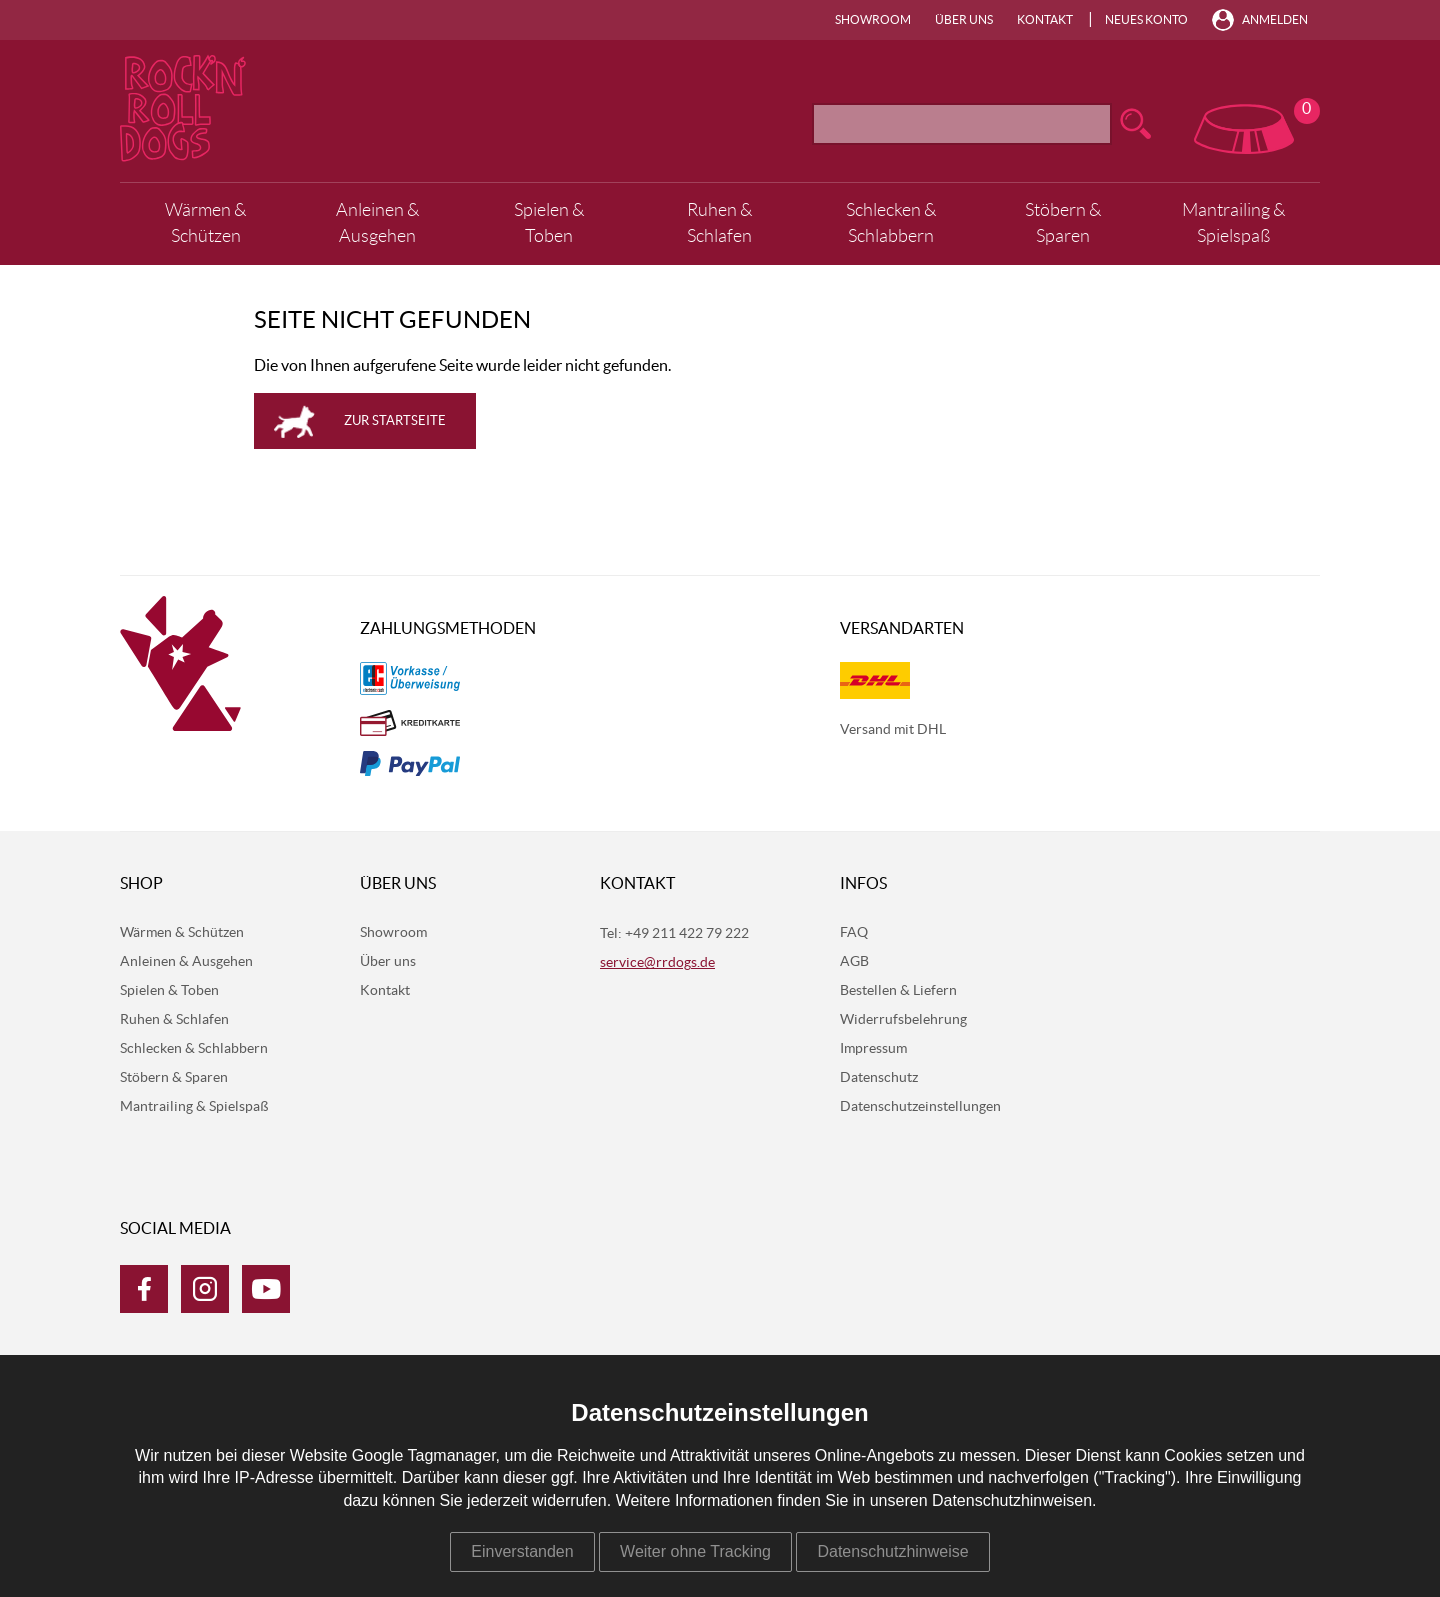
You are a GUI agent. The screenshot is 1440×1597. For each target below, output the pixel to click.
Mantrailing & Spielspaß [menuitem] (1233, 223)
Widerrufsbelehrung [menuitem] (903, 1020)
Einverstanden (522, 1551)
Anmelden (1275, 20)
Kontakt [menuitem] (1045, 20)
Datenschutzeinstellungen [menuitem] (920, 1107)
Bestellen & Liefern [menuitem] (898, 991)
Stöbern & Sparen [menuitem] (1063, 223)
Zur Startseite (395, 421)
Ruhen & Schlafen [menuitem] (719, 223)
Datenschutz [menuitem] (879, 1078)
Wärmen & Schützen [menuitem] (205, 223)
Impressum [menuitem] (873, 1049)
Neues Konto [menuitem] (1146, 20)
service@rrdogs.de (657, 963)
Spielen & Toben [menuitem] (549, 223)
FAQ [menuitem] (854, 933)
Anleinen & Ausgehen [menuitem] (377, 223)
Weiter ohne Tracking (695, 1551)
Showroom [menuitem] (873, 20)
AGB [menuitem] (854, 962)
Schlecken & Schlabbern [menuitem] (891, 223)
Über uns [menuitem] (964, 20)
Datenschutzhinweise (892, 1551)
